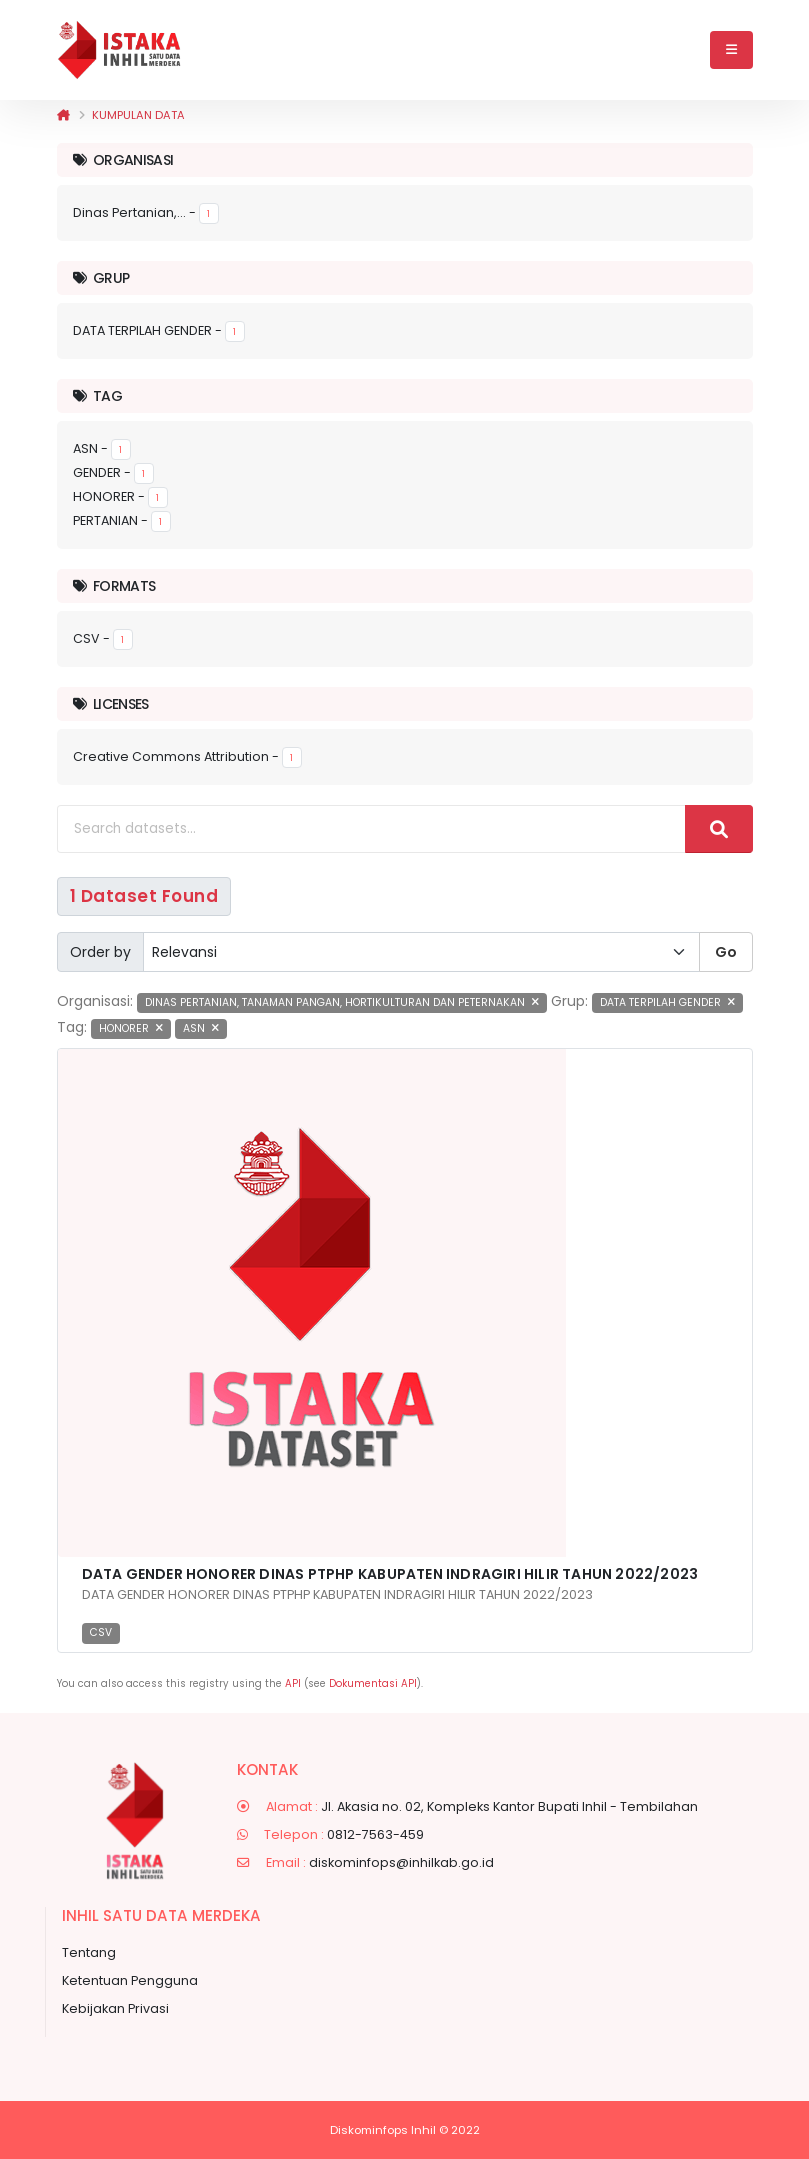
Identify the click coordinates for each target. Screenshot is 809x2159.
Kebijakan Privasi (115, 2008)
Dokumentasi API (373, 1683)
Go (726, 952)
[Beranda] (63, 115)
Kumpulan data (138, 115)
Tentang (89, 1952)
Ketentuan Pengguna (130, 1980)
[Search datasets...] (371, 829)
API (293, 1683)
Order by (100, 952)
